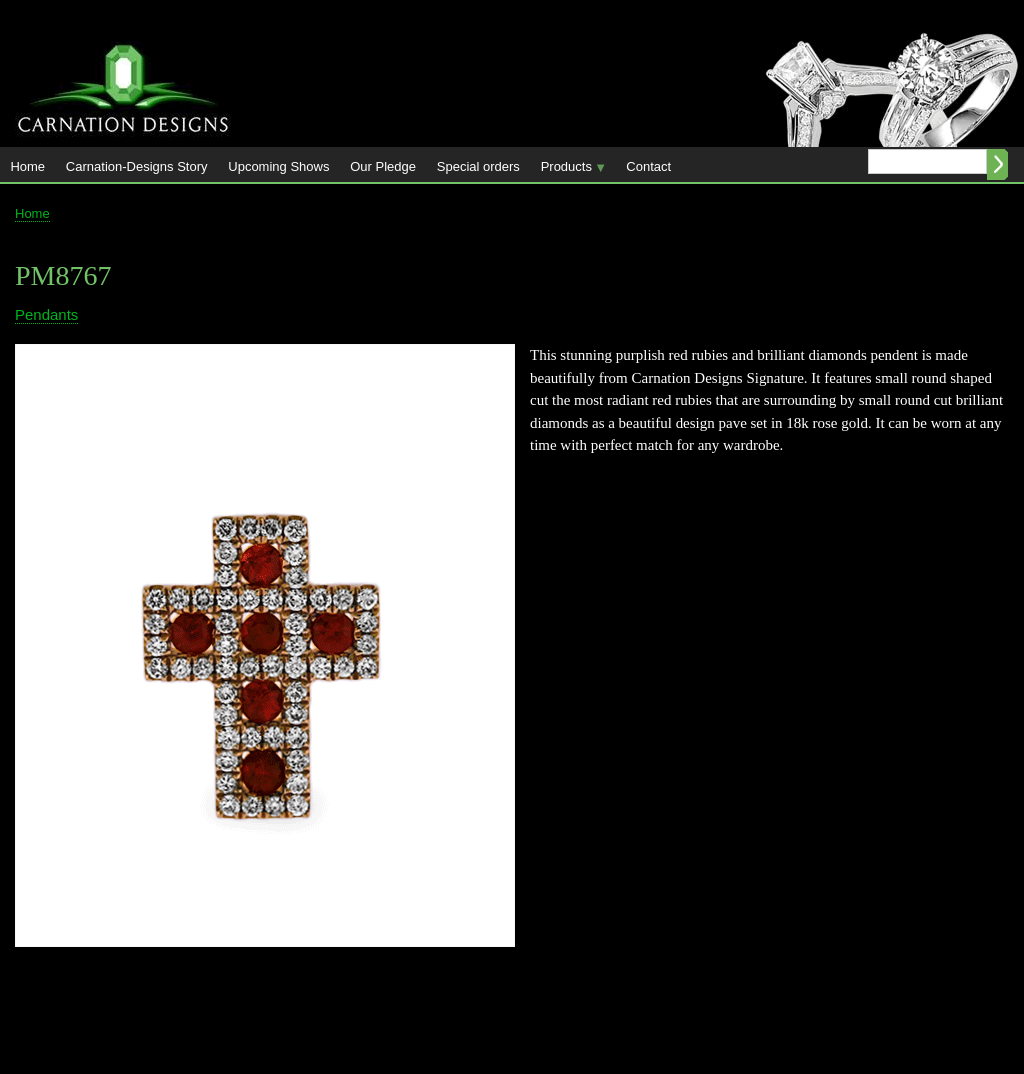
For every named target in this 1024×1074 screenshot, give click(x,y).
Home (27, 166)
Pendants (46, 314)
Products (568, 170)
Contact (648, 166)
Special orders (478, 166)
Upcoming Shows (278, 166)
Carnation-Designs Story (137, 166)
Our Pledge (383, 166)
